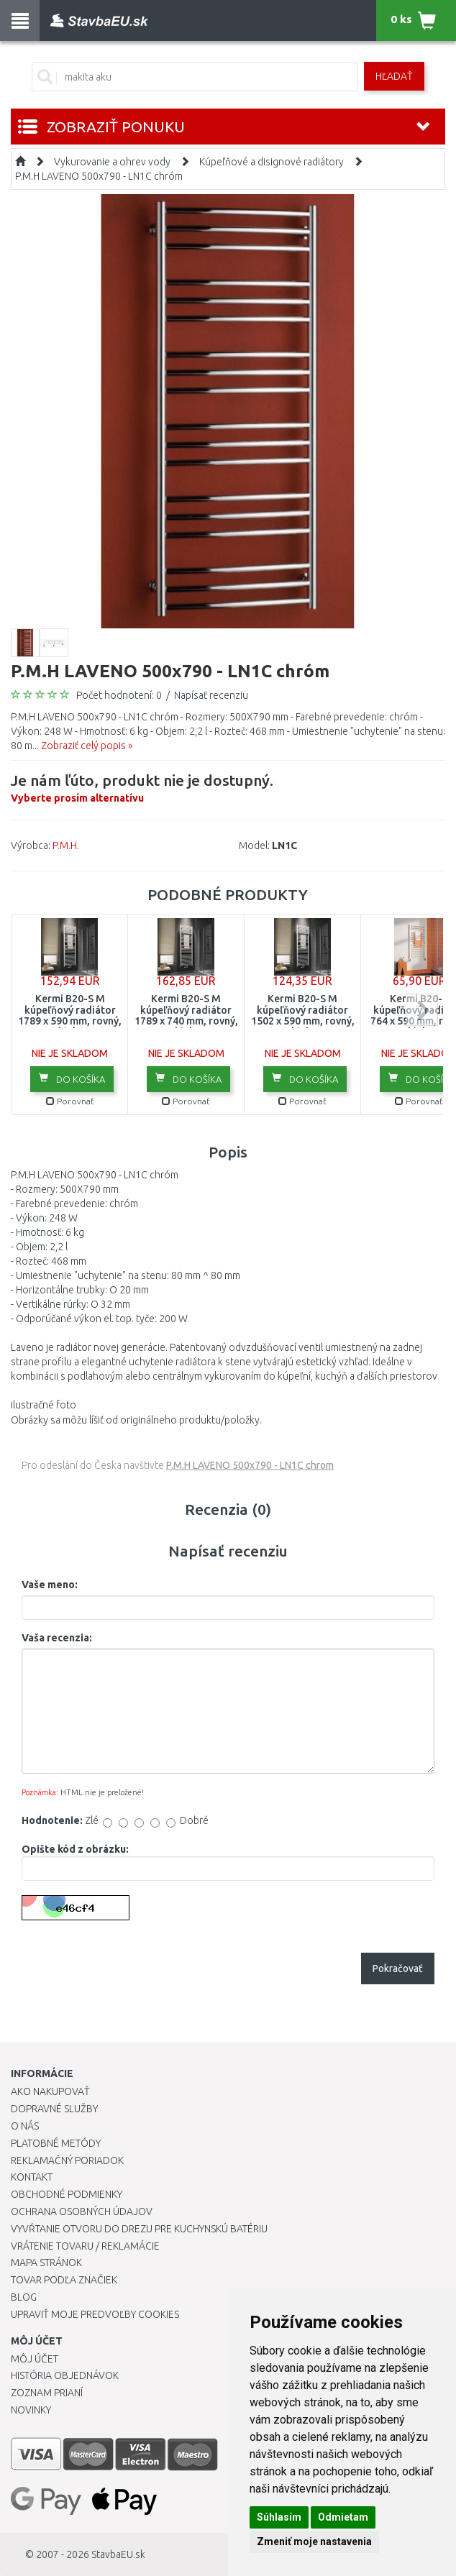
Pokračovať (398, 1968)
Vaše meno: (50, 1584)
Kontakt (32, 2177)
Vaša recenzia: (57, 1638)
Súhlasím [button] (279, 2517)
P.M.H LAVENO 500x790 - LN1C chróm (99, 176)
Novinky (31, 2410)
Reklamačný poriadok (67, 2160)
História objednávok (65, 2375)
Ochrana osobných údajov (81, 2211)
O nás (25, 2126)
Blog (24, 2297)
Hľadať (394, 76)
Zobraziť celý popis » (86, 745)
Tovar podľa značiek (64, 2280)
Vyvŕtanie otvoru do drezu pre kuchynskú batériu (139, 2228)
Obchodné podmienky (66, 2194)
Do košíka (72, 1078)
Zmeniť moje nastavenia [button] (314, 2541)
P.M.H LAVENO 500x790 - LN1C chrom (250, 1465)
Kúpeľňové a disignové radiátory (271, 162)
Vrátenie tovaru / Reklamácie (85, 2246)
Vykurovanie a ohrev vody (112, 162)
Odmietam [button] (343, 2517)
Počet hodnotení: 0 (119, 695)
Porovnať (70, 1101)
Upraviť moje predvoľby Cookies (95, 2314)
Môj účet (34, 2359)
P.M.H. (66, 845)
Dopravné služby (54, 2108)
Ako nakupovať (50, 2091)
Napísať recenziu (211, 695)
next (422, 1010)
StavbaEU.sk (118, 2554)
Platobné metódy (56, 2143)
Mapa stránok (46, 2262)
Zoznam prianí (47, 2392)
